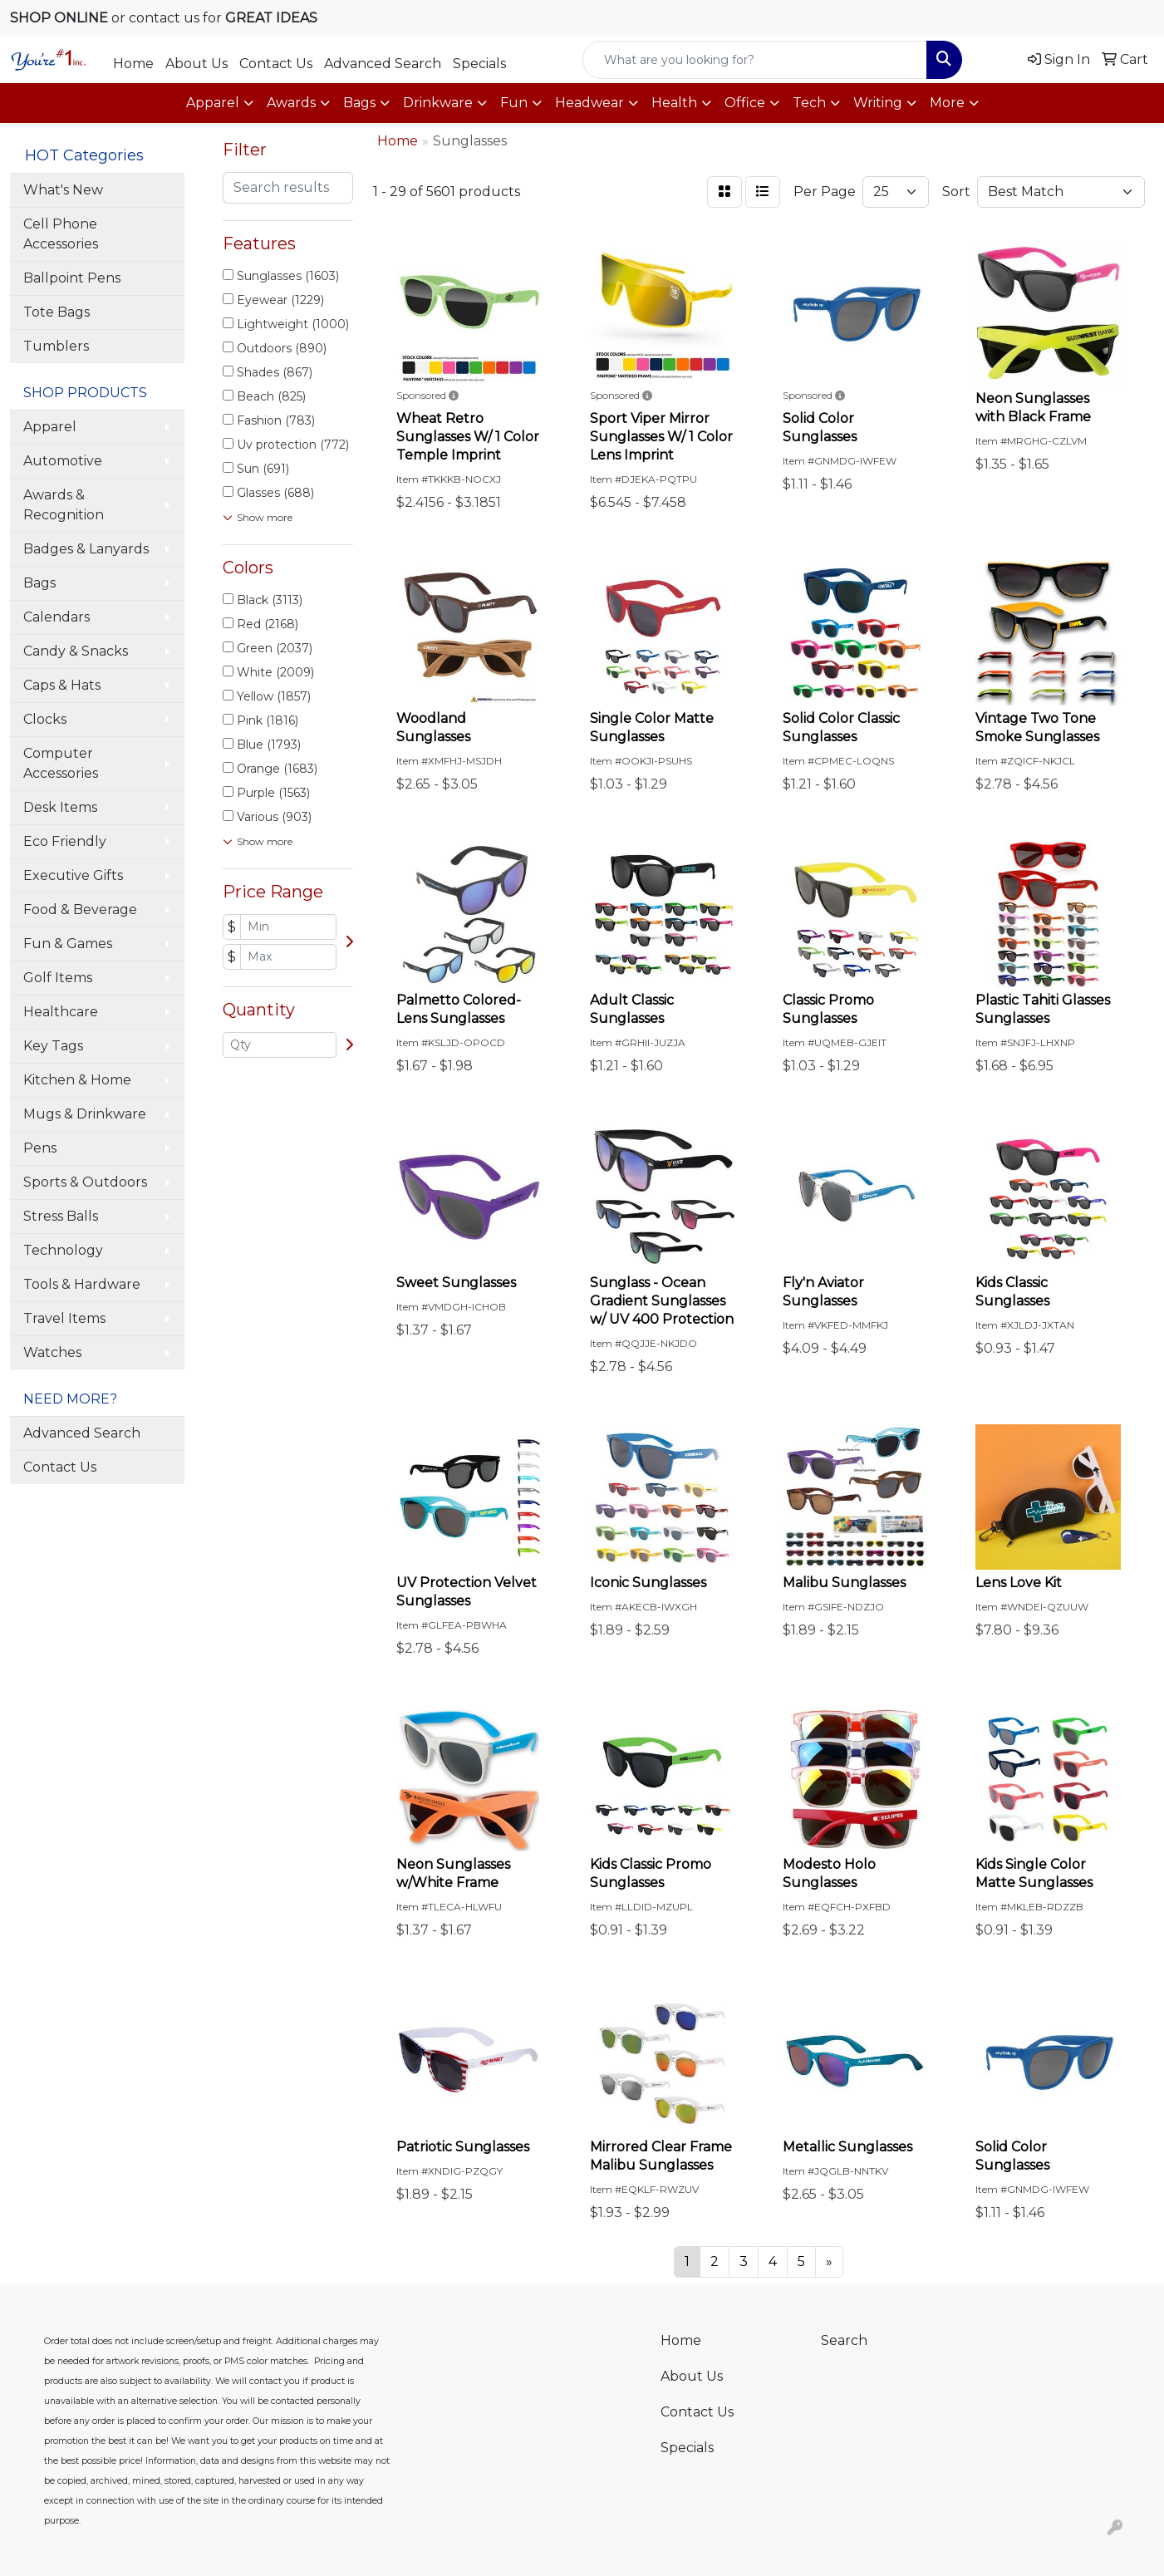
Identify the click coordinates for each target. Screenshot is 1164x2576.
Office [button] (744, 103)
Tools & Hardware (81, 1284)
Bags (39, 583)
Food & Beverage (80, 909)
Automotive (62, 461)
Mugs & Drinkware (84, 1114)
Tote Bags (56, 312)
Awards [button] (291, 103)
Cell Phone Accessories (60, 234)
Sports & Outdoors (85, 1182)
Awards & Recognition (63, 505)
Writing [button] (877, 103)
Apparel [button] (212, 103)
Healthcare (60, 1012)
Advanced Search (382, 63)
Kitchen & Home (77, 1080)
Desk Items (60, 807)
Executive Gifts (73, 875)
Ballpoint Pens (71, 278)
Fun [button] (514, 103)
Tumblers (56, 346)
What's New (63, 190)
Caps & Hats (62, 685)
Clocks (44, 719)
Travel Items (64, 1318)
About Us (196, 63)
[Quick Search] (754, 60)
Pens (39, 1148)
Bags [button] (359, 103)
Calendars (56, 617)
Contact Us (275, 63)
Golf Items (57, 978)
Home (133, 63)
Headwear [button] (589, 103)
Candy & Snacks (75, 651)
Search (844, 2340)
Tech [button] (809, 103)
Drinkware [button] (438, 103)
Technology (63, 1250)
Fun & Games (67, 943)
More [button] (947, 103)
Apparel (49, 427)
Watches (52, 1352)
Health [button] (674, 103)
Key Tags (53, 1046)
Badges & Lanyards (86, 549)
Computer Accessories (60, 763)
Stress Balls (60, 1216)
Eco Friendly (64, 841)
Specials (479, 63)
